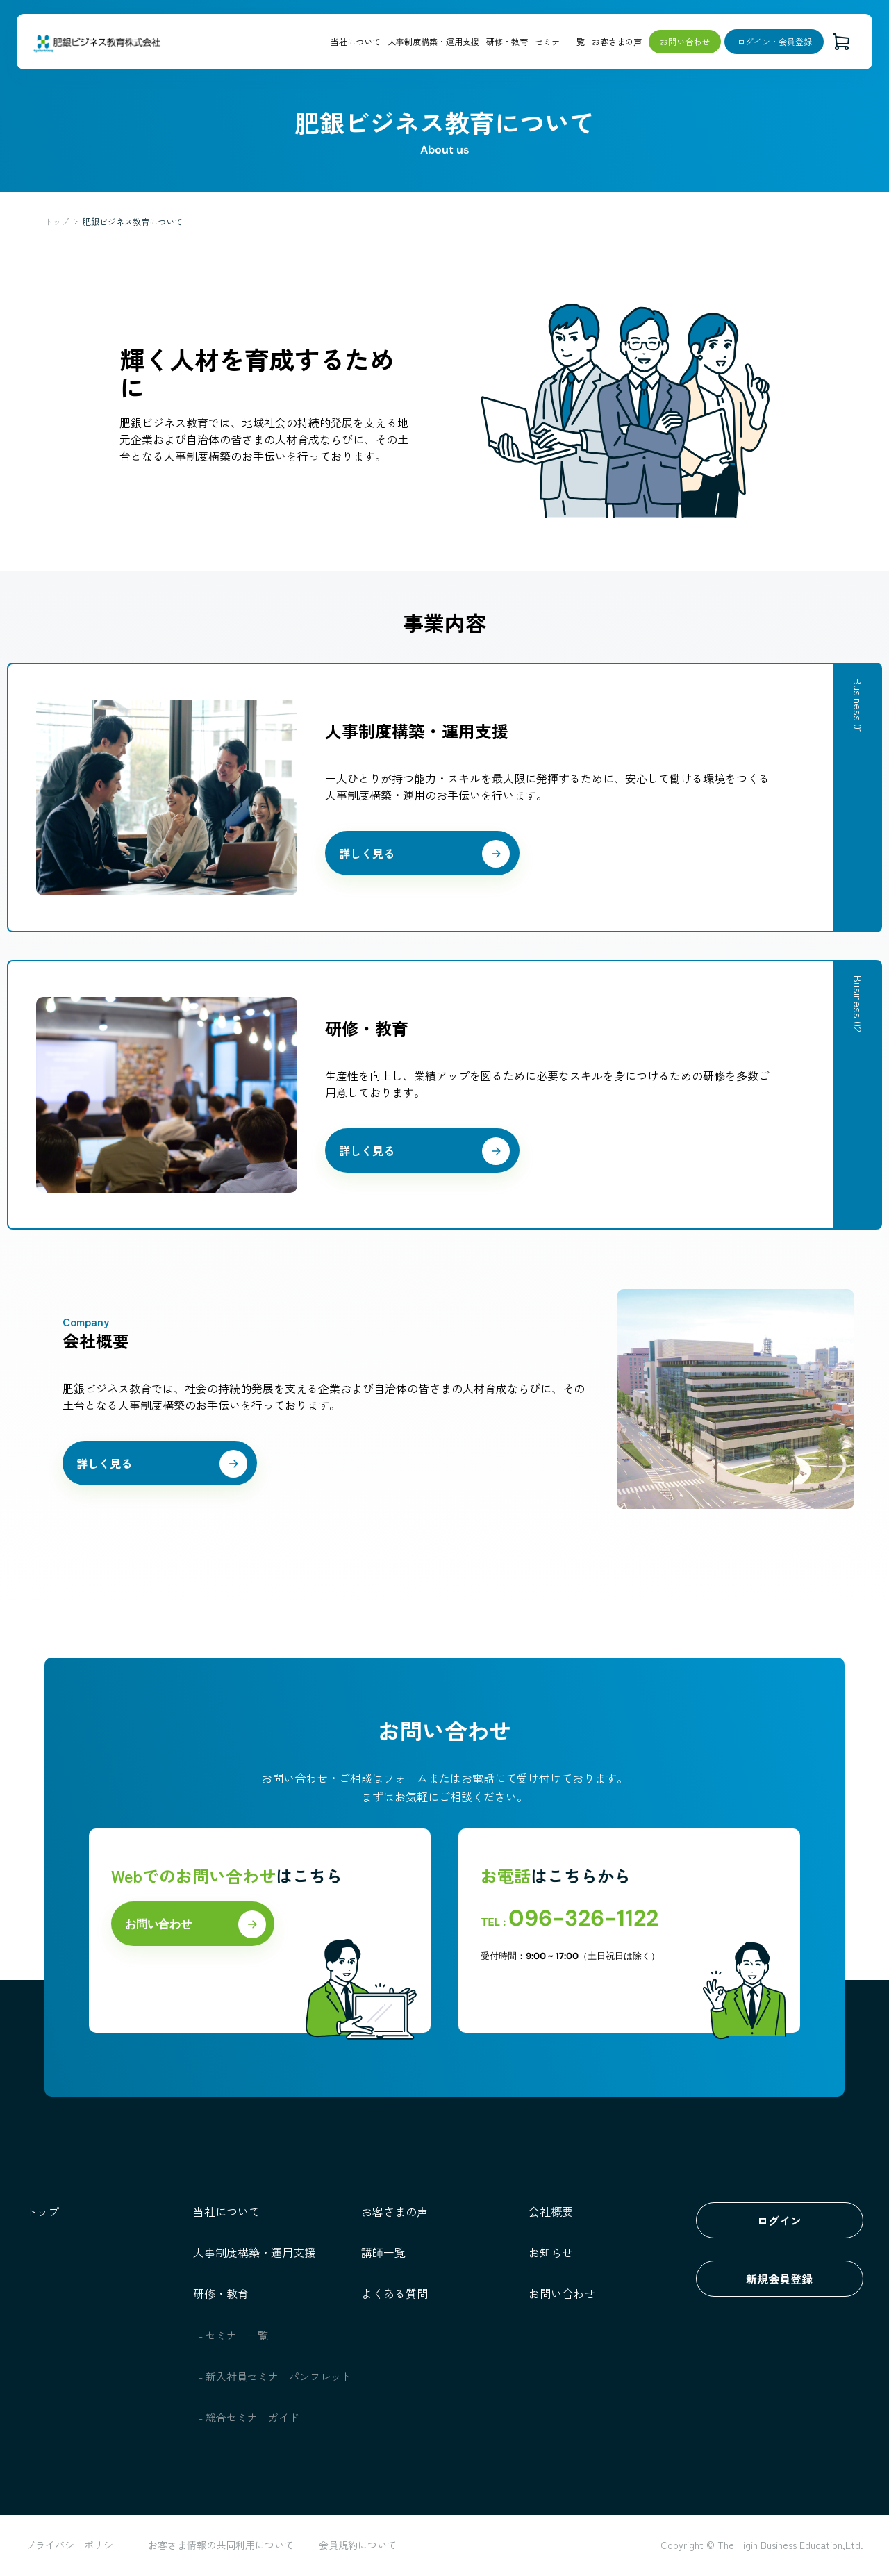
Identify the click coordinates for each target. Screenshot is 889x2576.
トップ (56, 221)
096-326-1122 (583, 1918)
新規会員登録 (779, 2278)
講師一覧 (383, 2252)
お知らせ (551, 2252)
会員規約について (358, 2545)
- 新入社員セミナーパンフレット (275, 2376)
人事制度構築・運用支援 (433, 41)
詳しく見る (366, 853)
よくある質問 (394, 2293)
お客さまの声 (617, 41)
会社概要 (551, 2211)
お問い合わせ (685, 41)
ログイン (779, 2220)
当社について (356, 41)
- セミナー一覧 (234, 2335)
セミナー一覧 (560, 41)
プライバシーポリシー (74, 2545)
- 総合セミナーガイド (249, 2417)
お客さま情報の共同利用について (221, 2545)
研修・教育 (507, 41)
